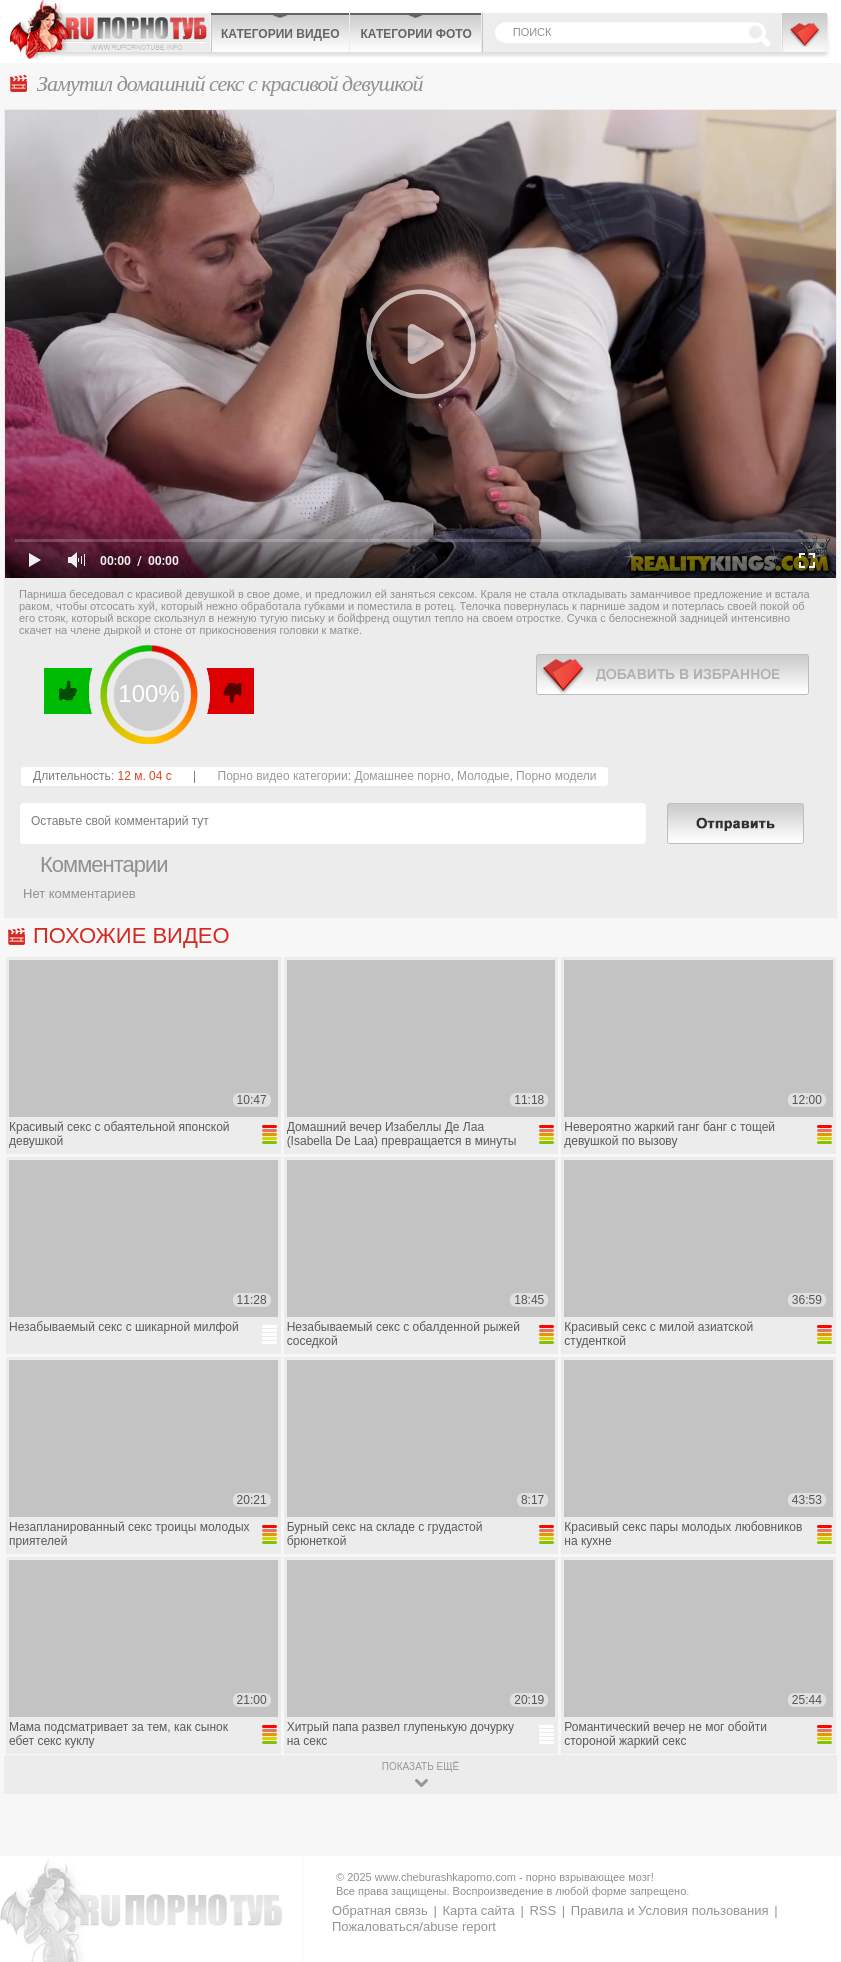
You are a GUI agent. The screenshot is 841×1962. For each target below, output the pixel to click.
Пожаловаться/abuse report (414, 1926)
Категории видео (280, 34)
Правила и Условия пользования (670, 1910)
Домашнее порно (402, 776)
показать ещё (420, 1766)
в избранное (672, 674)
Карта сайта (478, 1910)
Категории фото (415, 34)
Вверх (802, 1842)
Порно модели (556, 776)
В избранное (806, 43)
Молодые (483, 776)
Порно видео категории (283, 776)
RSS (542, 1910)
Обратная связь (380, 1910)
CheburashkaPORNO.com (110, 29)
